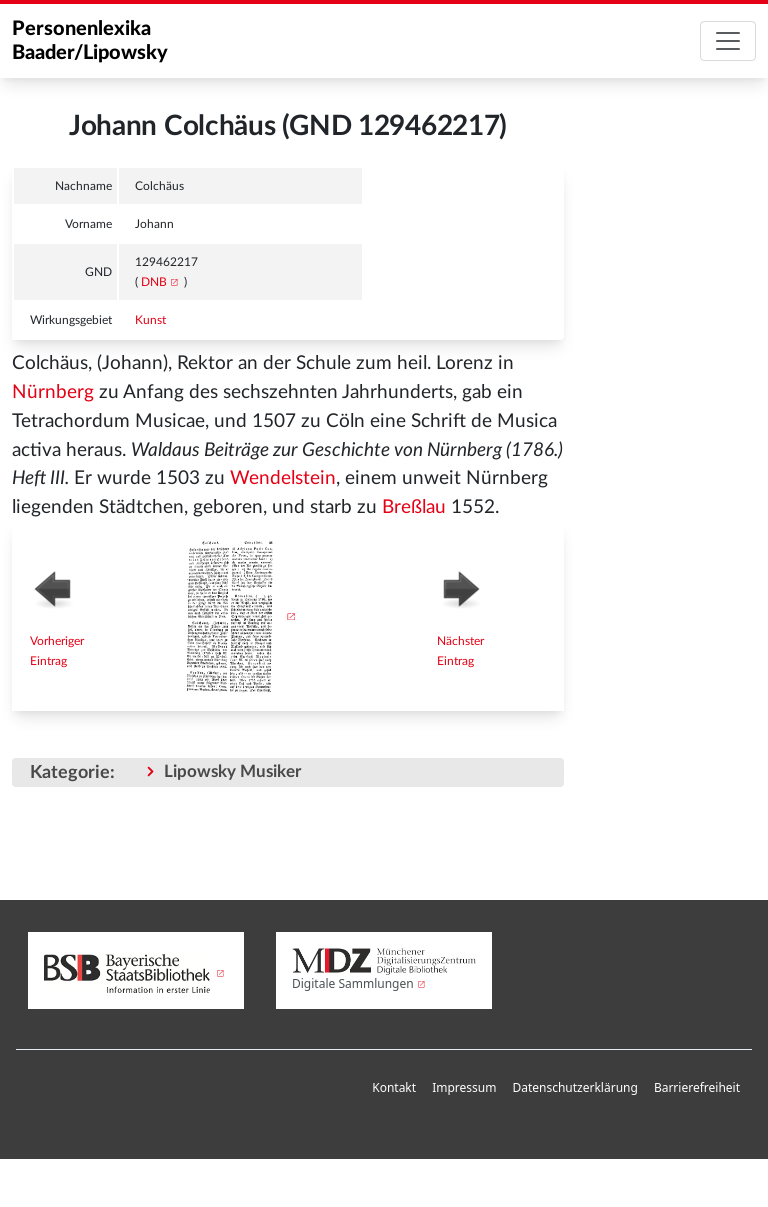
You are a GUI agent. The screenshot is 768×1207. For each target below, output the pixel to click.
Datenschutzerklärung (574, 1087)
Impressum (464, 1087)
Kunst (150, 320)
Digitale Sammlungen (353, 983)
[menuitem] (394, 1088)
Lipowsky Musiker (232, 771)
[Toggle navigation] (728, 41)
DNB (154, 282)
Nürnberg (53, 392)
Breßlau (414, 507)
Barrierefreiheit (697, 1087)
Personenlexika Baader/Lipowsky (90, 41)
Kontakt (394, 1087)
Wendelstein (283, 478)
